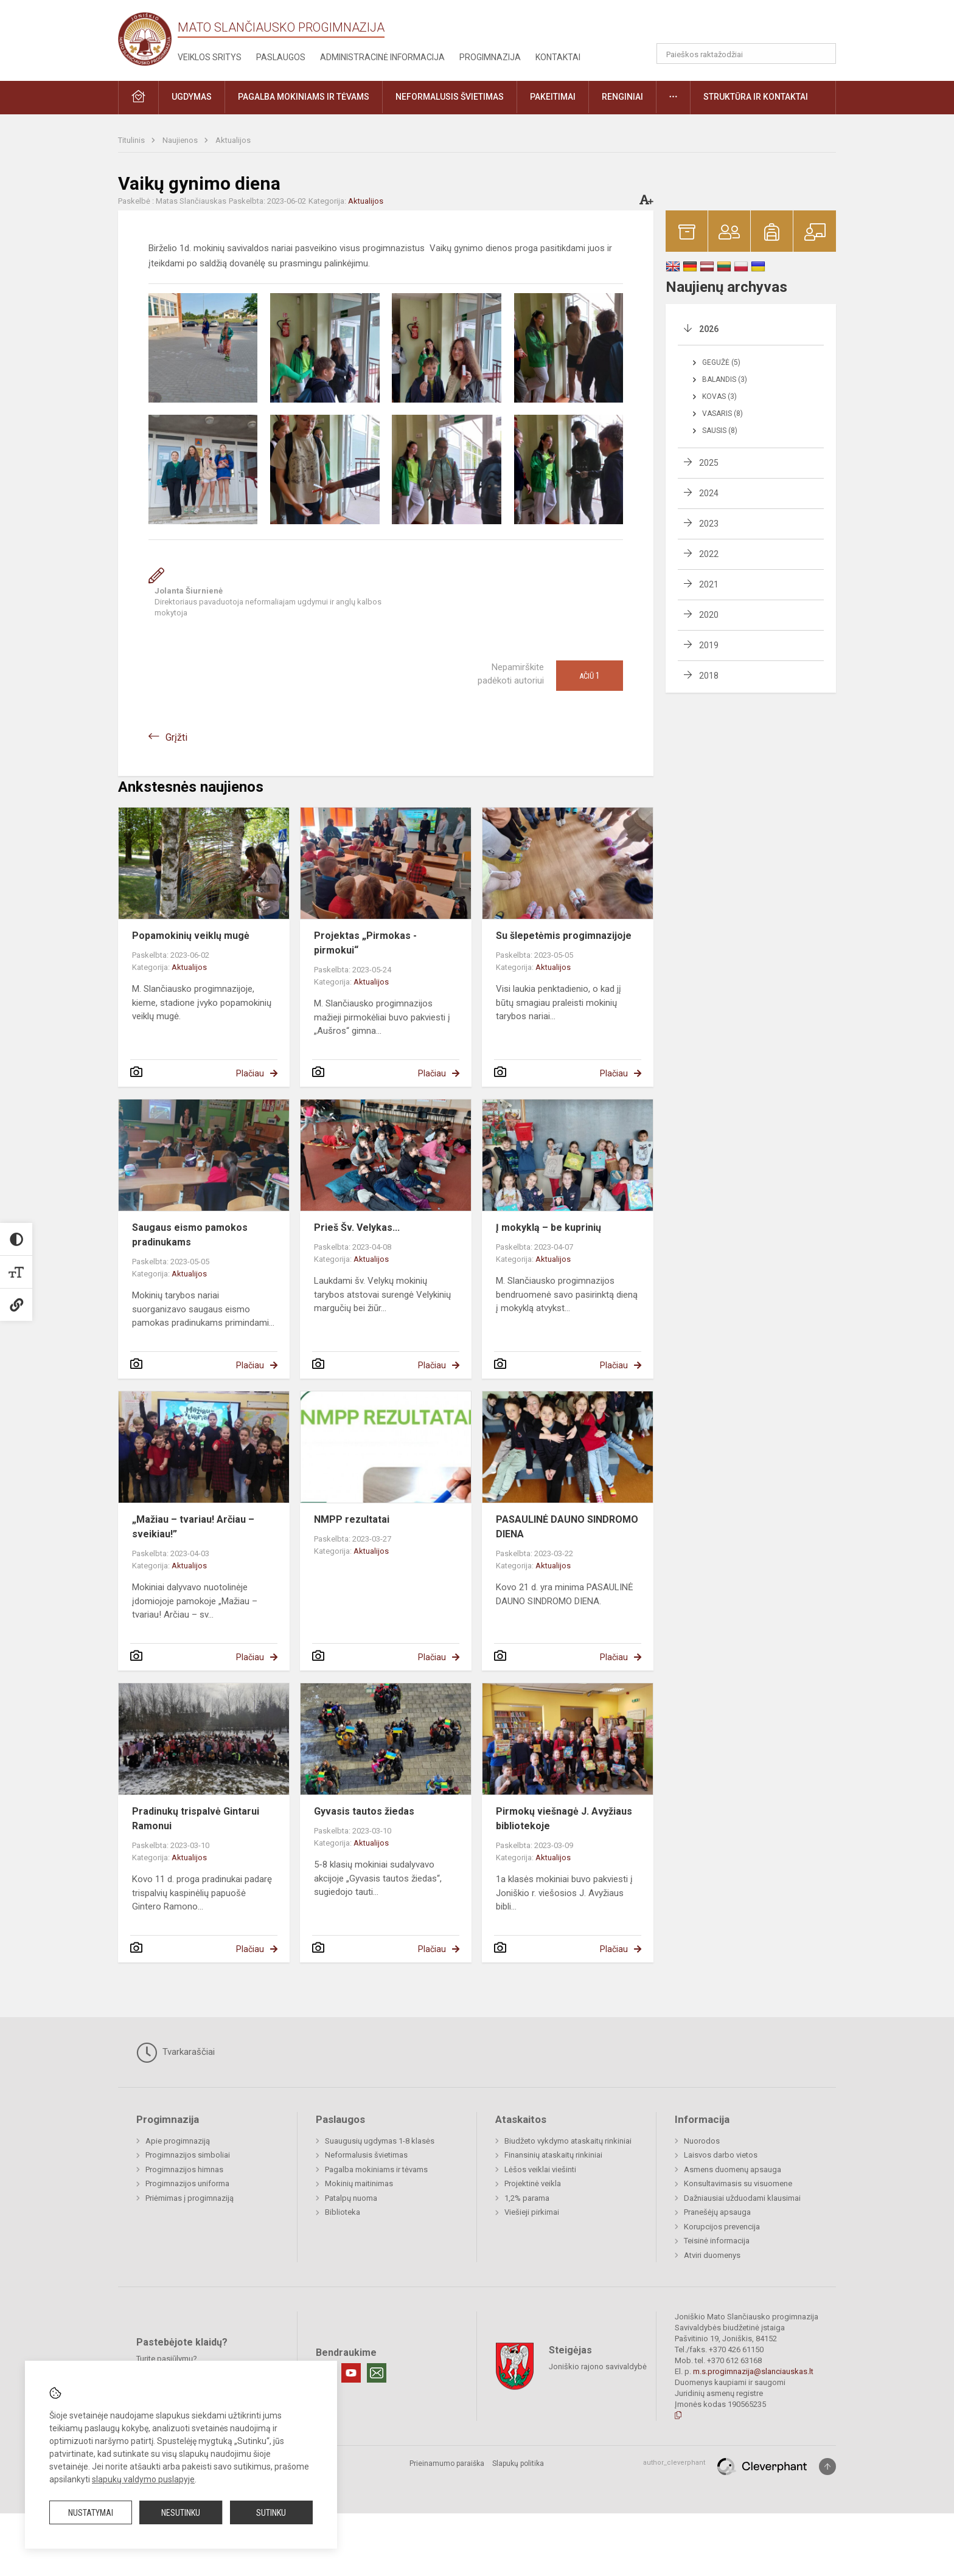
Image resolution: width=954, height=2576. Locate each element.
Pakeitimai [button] (553, 97)
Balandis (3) (724, 379)
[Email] (376, 2373)
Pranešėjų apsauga (717, 2212)
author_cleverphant (674, 2463)
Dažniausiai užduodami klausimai (742, 2198)
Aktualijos (233, 140)
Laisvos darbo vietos (720, 2154)
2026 (709, 329)
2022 (709, 554)
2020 (709, 615)
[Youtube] (351, 2373)
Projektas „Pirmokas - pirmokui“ (365, 943)
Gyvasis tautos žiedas (364, 1811)
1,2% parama (526, 2198)
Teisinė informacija (717, 2240)
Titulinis (132, 140)
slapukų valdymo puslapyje (143, 2479)
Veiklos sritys (210, 57)
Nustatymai (90, 2513)
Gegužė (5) (721, 362)
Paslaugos (280, 57)
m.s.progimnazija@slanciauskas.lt (753, 2371)
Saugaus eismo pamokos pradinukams (190, 1235)
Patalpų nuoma (351, 2198)
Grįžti (176, 737)
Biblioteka (342, 2212)
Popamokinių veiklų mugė (190, 935)
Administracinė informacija (382, 57)
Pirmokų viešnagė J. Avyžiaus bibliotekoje (564, 1819)
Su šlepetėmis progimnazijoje (564, 935)
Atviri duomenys (712, 2255)
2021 (709, 584)
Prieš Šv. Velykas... (357, 1227)
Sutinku (271, 2513)
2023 (709, 523)
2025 (709, 463)
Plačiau (250, 1073)
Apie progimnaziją (177, 2140)
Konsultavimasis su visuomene (738, 2183)
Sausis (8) (719, 430)
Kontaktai (557, 57)
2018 (709, 675)
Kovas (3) (719, 396)
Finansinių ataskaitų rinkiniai (553, 2154)
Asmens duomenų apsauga (732, 2169)
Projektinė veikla (532, 2183)
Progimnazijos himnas (184, 2169)
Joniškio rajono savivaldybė (598, 2366)
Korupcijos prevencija (722, 2226)
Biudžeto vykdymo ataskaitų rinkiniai (568, 2140)
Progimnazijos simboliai (187, 2154)
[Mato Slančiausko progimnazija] (148, 38)
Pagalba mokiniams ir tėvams (376, 2169)
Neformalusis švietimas (366, 2154)
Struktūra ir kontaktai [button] (755, 97)
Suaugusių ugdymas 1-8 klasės (379, 2140)
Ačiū (589, 675)
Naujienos (181, 140)
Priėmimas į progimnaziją (189, 2198)
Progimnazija (490, 57)
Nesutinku (180, 2513)
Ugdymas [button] (192, 97)
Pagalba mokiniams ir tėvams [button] (303, 97)
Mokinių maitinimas (359, 2183)
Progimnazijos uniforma (187, 2183)
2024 (709, 493)
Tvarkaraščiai (175, 2052)
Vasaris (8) (722, 413)
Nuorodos (702, 2140)
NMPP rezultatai (351, 1519)
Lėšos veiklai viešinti (540, 2169)
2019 (709, 645)
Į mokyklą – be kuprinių (548, 1227)
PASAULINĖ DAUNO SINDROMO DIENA (567, 1527)
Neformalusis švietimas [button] (449, 97)
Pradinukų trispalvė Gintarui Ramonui (195, 1819)
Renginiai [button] (622, 97)
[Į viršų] (827, 2466)
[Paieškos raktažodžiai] (746, 53)
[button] (753, 25)
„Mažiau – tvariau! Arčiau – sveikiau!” (193, 1527)
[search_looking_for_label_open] (822, 53)
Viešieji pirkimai (531, 2212)
